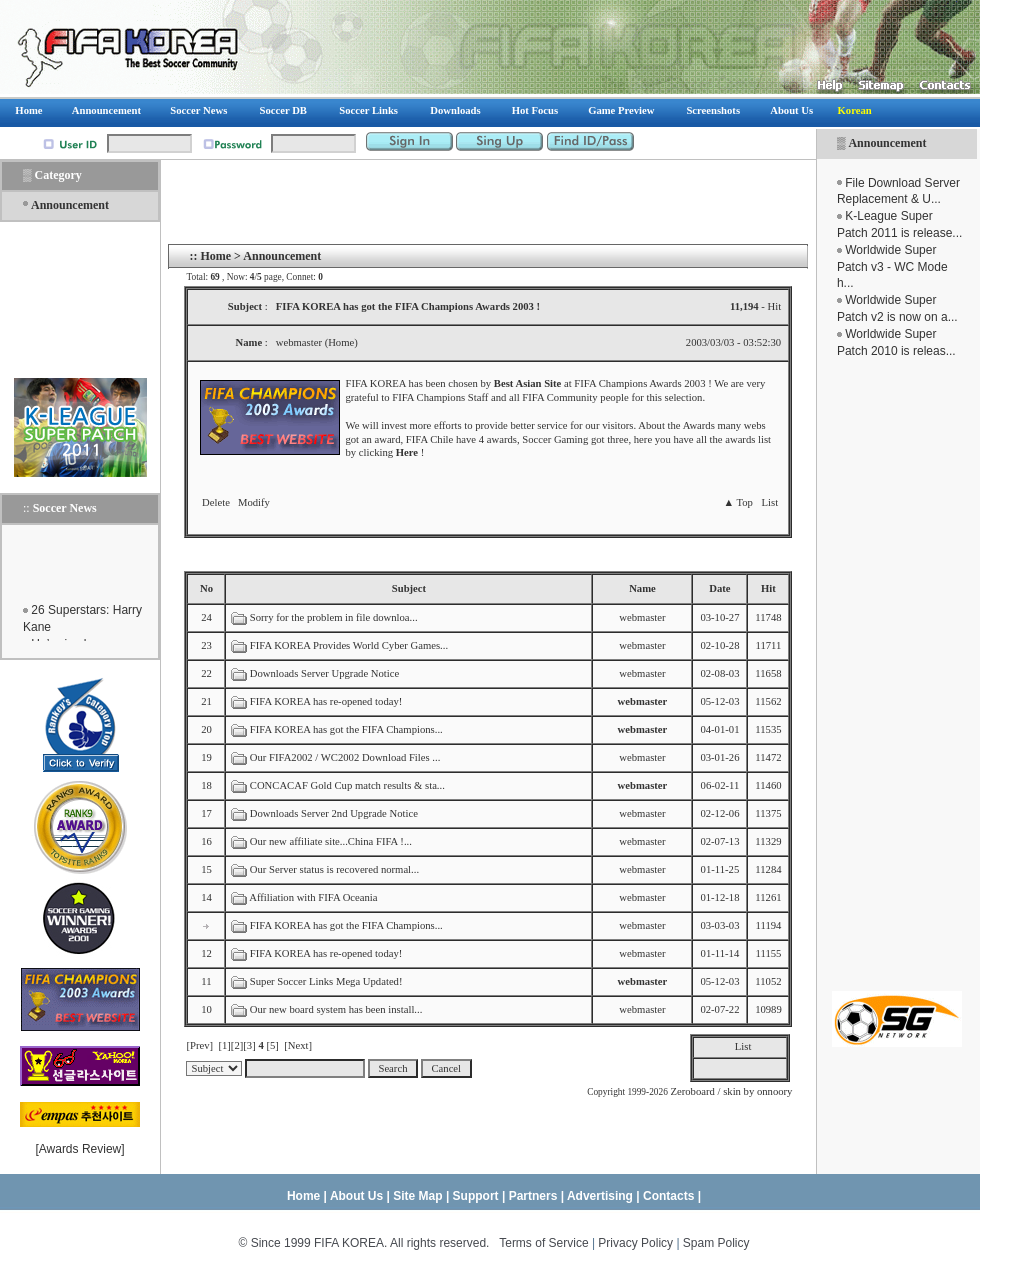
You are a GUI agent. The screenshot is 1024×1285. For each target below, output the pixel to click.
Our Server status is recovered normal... (334, 869)
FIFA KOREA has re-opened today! (326, 701)
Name (642, 588)
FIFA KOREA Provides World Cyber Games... (349, 645)
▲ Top (737, 502)
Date (719, 588)
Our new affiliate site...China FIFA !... (331, 841)
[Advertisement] (897, 675)
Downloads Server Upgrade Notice (324, 673)
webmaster (642, 617)
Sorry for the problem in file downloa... (334, 617)
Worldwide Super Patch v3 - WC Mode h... (892, 267)
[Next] (298, 1045)
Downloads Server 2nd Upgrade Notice (334, 813)
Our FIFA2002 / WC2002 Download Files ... (345, 757)
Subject (409, 588)
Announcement (887, 143)
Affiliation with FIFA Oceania (313, 897)
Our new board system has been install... (336, 1009)
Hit (768, 588)
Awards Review (80, 1149)
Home (215, 256)
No (206, 588)
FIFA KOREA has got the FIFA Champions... (346, 729)
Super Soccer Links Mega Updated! (326, 981)
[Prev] (199, 1045)
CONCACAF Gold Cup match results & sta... (347, 785)
